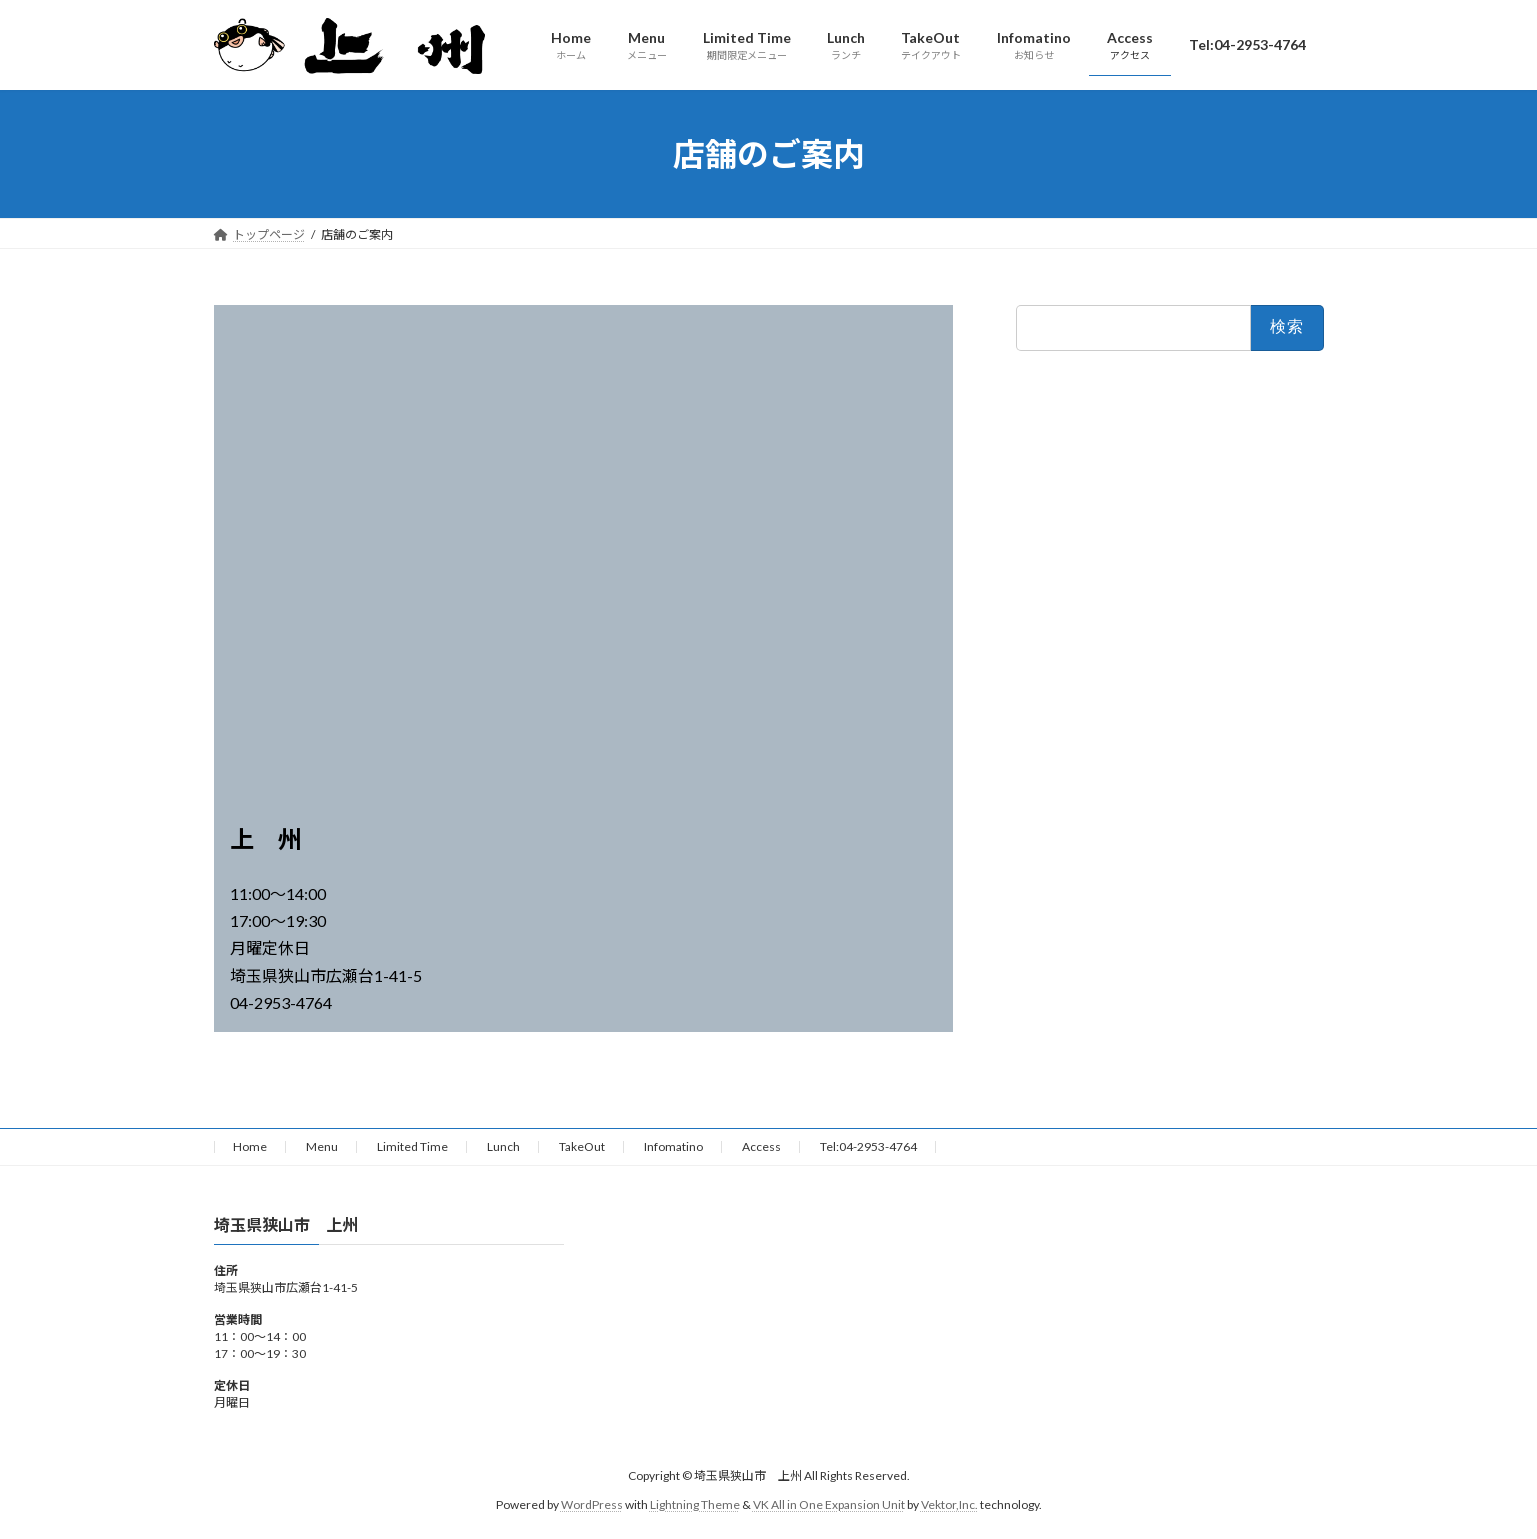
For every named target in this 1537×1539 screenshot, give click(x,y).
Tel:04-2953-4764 (868, 1146)
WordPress (592, 1504)
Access (761, 1146)
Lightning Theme (695, 1504)
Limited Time (412, 1146)
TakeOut (582, 1146)
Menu (322, 1146)
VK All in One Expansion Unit (829, 1504)
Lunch (503, 1146)
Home (250, 1146)
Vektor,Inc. (949, 1504)
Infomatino (673, 1146)
